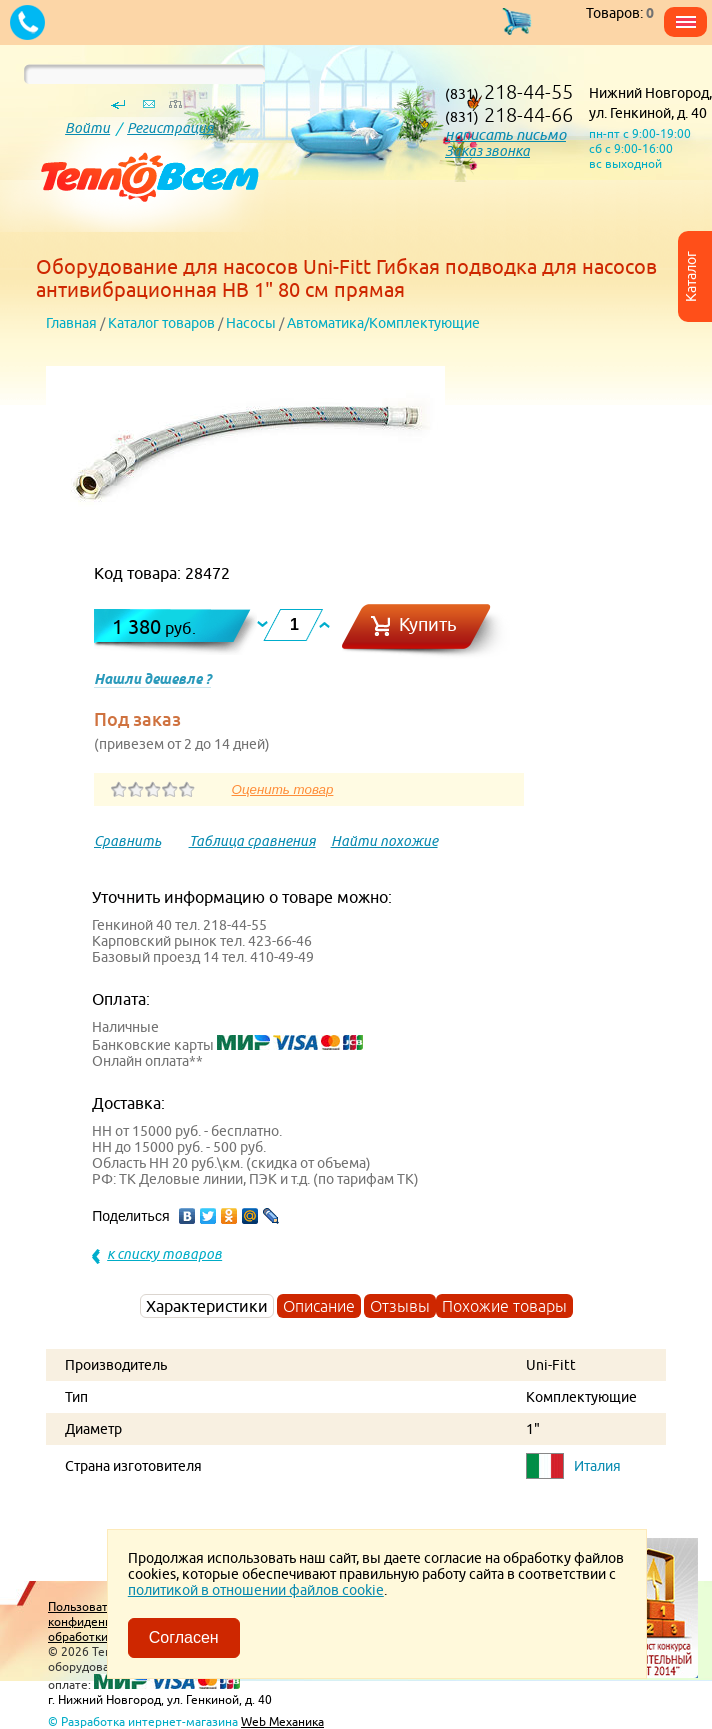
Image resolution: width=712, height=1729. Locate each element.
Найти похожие (384, 841)
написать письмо (505, 134)
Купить (428, 624)
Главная (71, 323)
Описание (319, 1306)
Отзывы (400, 1306)
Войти (87, 128)
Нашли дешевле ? (152, 679)
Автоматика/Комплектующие (383, 323)
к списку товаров (164, 1254)
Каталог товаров (161, 323)
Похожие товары (504, 1306)
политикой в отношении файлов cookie (256, 1590)
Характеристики (207, 1306)
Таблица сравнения (252, 841)
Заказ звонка (487, 151)
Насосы (251, 323)
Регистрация (170, 128)
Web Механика (282, 1721)
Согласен (184, 1637)
